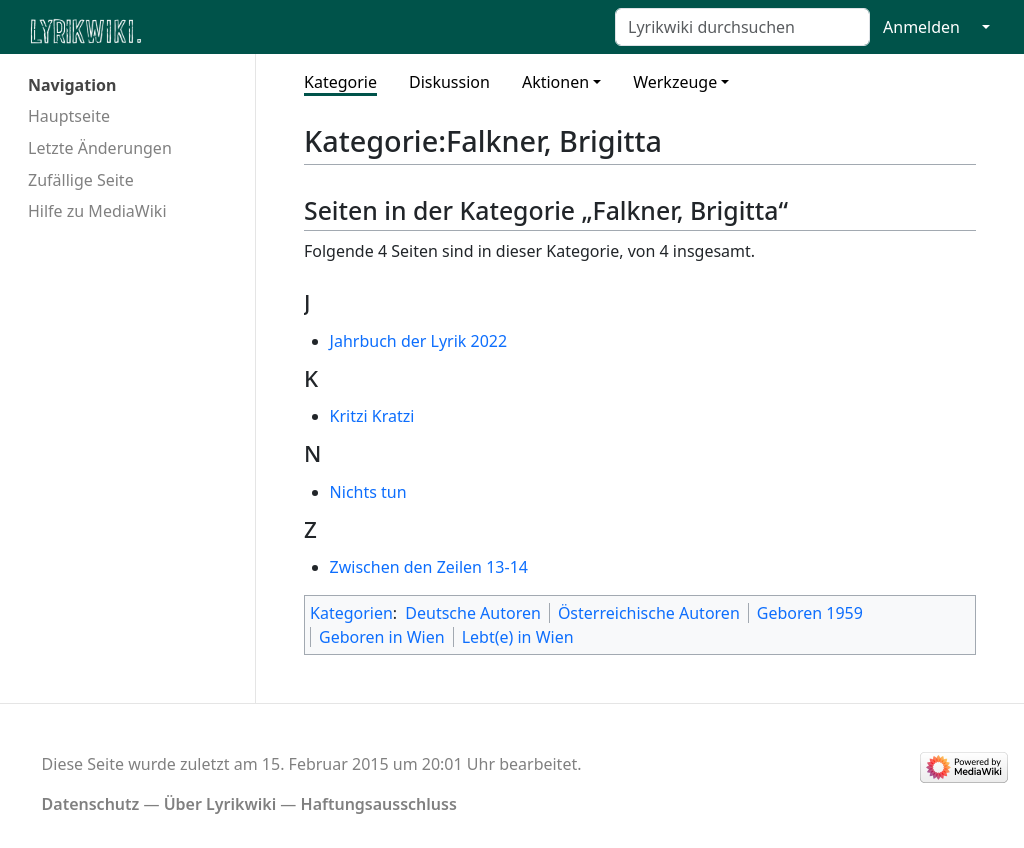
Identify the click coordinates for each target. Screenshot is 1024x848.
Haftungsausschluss (379, 804)
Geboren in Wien (382, 637)
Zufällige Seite (81, 180)
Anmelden (921, 27)
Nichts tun (368, 492)
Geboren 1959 (810, 613)
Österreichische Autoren (649, 613)
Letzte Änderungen (100, 148)
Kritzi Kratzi (372, 416)
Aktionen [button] (555, 82)
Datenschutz (91, 804)
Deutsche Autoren (473, 613)
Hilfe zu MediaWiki (97, 211)
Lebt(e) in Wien (518, 637)
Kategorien (351, 613)
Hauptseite (69, 116)
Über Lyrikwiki (220, 804)
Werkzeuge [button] (675, 82)
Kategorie (340, 82)
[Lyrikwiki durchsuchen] (742, 27)
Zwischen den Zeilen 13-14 (429, 567)
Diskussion (449, 82)
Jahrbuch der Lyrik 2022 (419, 341)
